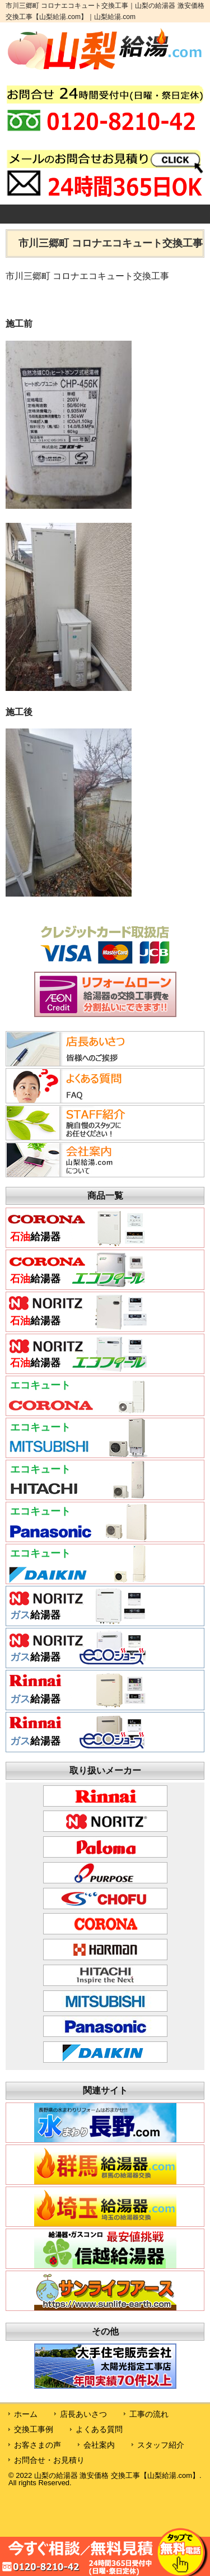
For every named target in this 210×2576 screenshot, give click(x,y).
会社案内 (99, 2444)
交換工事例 (33, 2429)
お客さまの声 (37, 2444)
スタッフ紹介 (160, 2444)
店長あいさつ (83, 2414)
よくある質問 (99, 2429)
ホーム (26, 2414)
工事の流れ (149, 2414)
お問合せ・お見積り (49, 2460)
